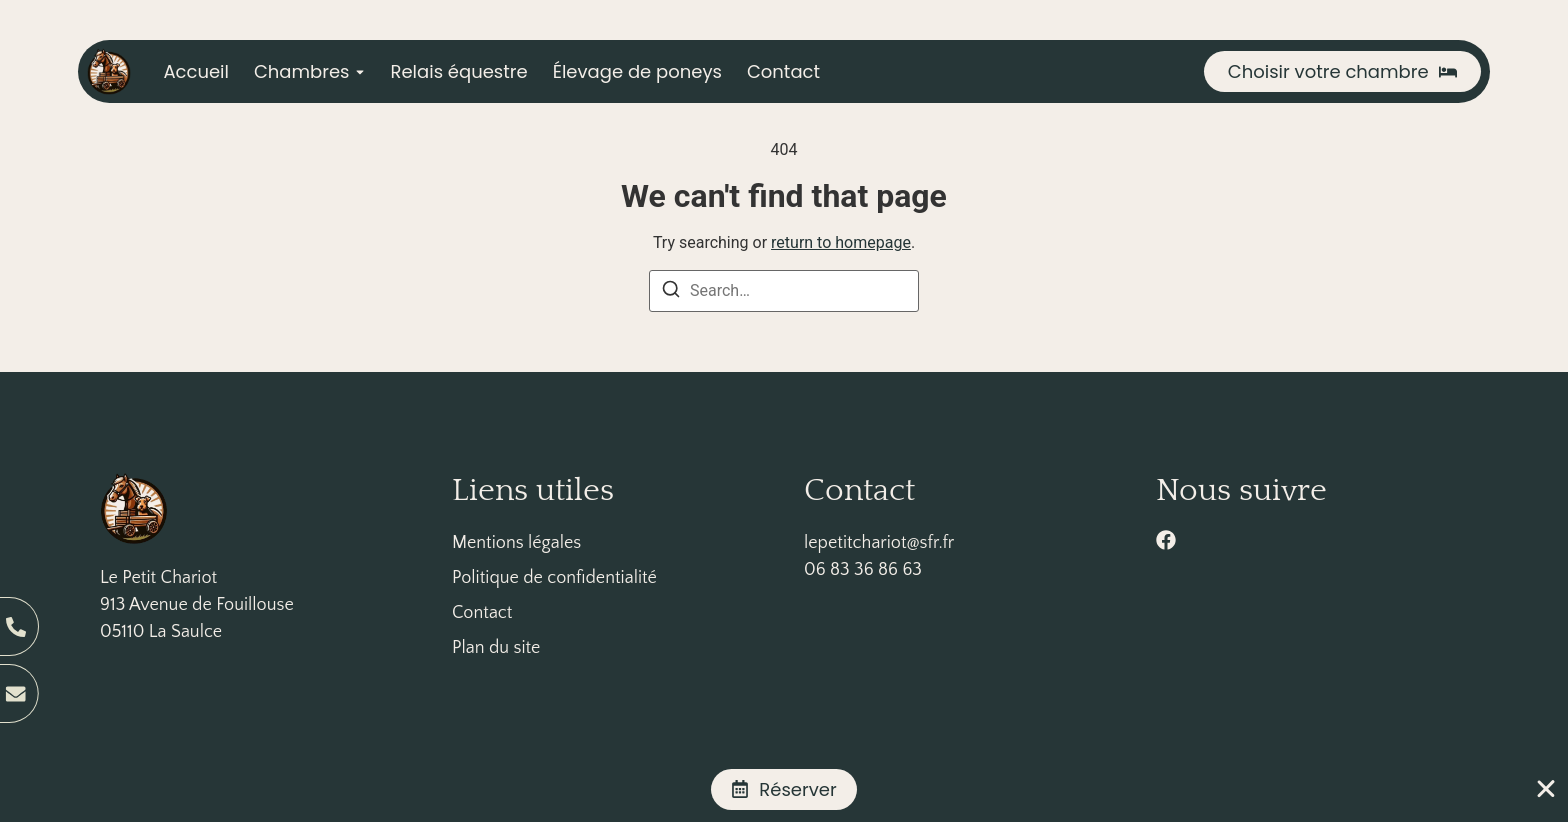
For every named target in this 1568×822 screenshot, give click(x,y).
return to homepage (841, 242)
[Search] (671, 292)
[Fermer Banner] (1546, 789)
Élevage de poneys (637, 71)
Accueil (196, 71)
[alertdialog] (784, 789)
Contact (783, 71)
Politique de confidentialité (554, 578)
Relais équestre (459, 71)
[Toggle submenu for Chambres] (358, 71)
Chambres (302, 71)
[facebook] (1166, 540)
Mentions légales (516, 543)
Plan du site (496, 648)
